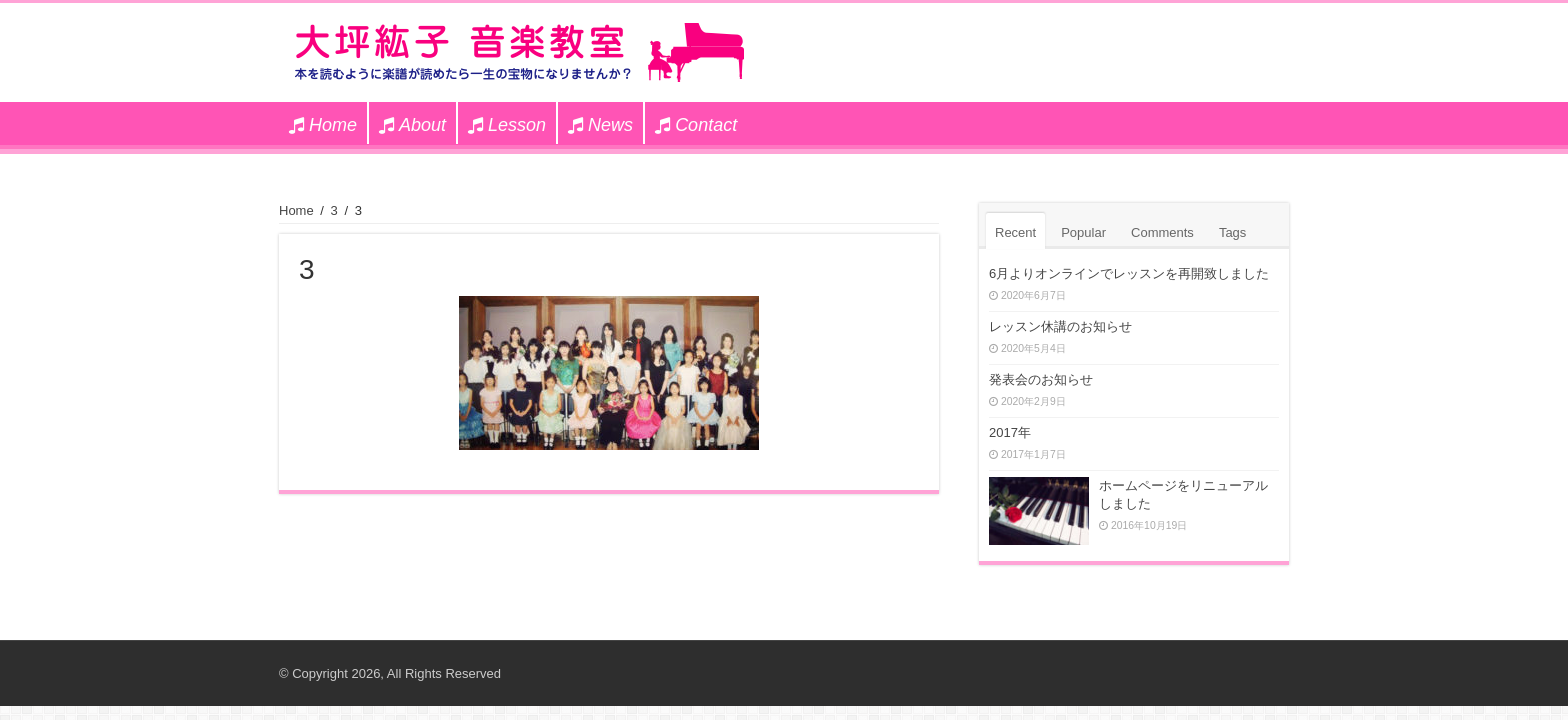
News (600, 125)
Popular (1083, 232)
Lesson (507, 125)
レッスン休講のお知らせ (1060, 326)
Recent (1015, 232)
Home (323, 125)
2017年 (1010, 432)
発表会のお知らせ (1041, 379)
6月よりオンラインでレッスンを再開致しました (1129, 273)
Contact (696, 125)
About (412, 125)
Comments (1162, 232)
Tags (1232, 232)
